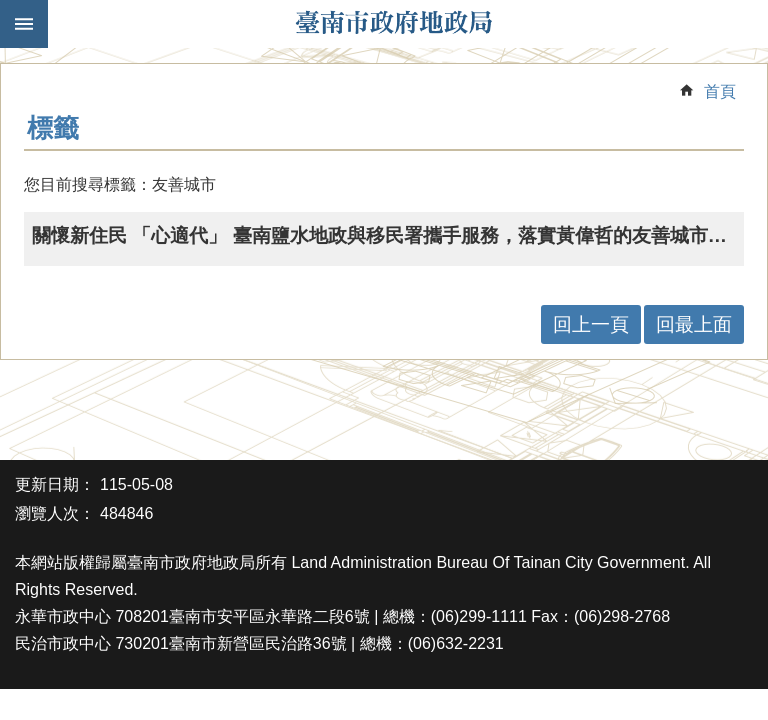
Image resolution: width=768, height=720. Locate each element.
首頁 (720, 91)
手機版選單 (24, 24)
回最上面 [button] (694, 324)
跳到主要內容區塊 (10, 10)
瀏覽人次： (55, 513)
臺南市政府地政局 (394, 24)
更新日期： (55, 484)
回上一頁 (591, 324)
